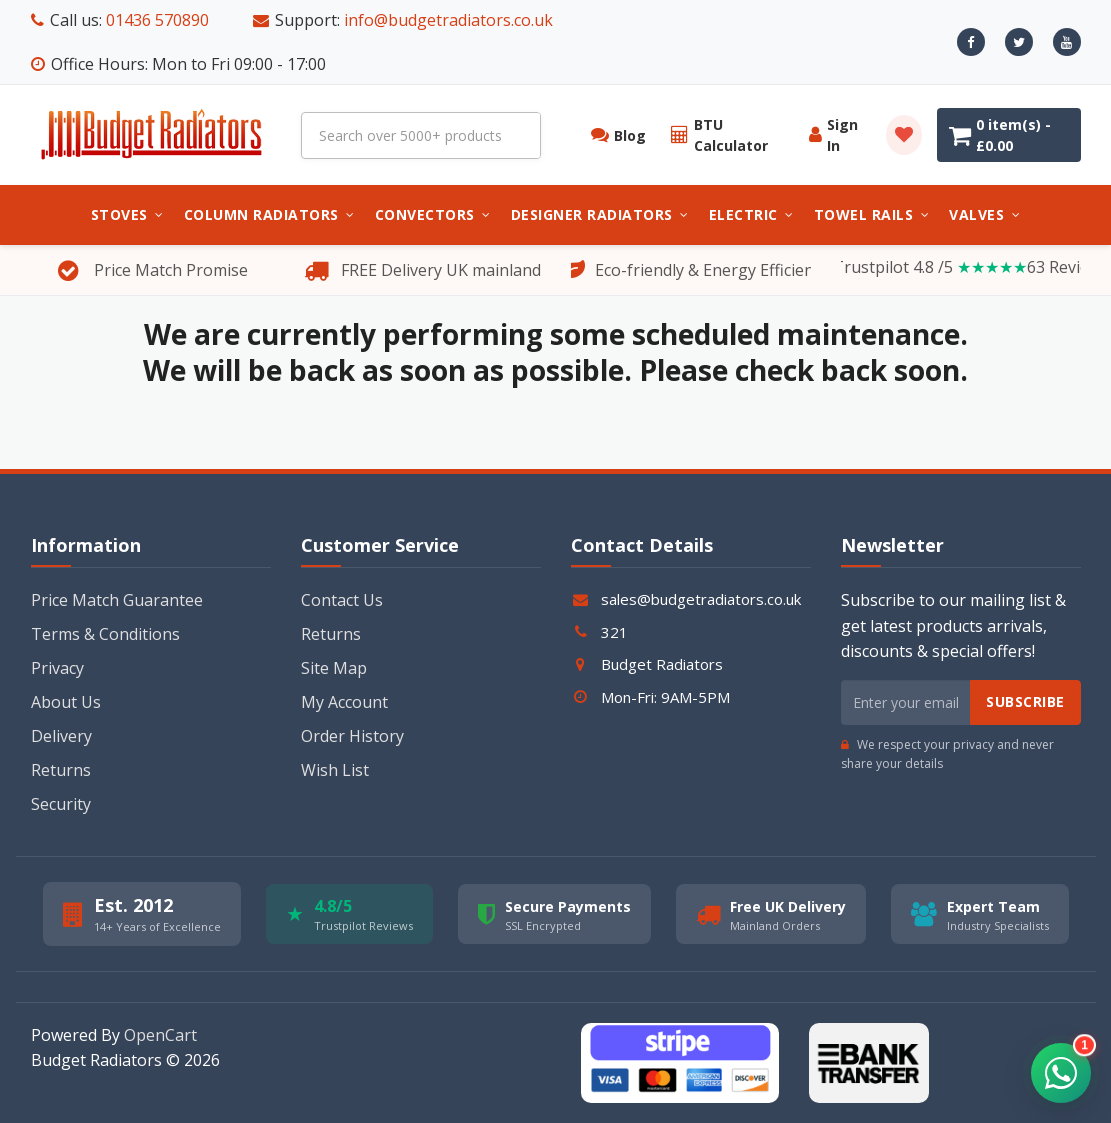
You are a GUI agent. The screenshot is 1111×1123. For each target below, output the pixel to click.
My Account (344, 702)
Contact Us (342, 600)
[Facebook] (971, 42)
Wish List (335, 770)
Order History (352, 736)
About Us (66, 702)
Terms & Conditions (105, 634)
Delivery (61, 736)
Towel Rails (872, 214)
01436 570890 (157, 20)
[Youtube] (1067, 42)
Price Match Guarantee (117, 600)
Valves (984, 214)
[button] (1061, 1073)
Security (61, 804)
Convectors (433, 214)
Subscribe (1025, 701)
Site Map (334, 668)
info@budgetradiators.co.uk (448, 20)
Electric (751, 214)
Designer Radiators (600, 214)
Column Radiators (269, 214)
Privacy (57, 668)
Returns (61, 770)
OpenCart (160, 1035)
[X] (1019, 42)
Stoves (127, 214)
